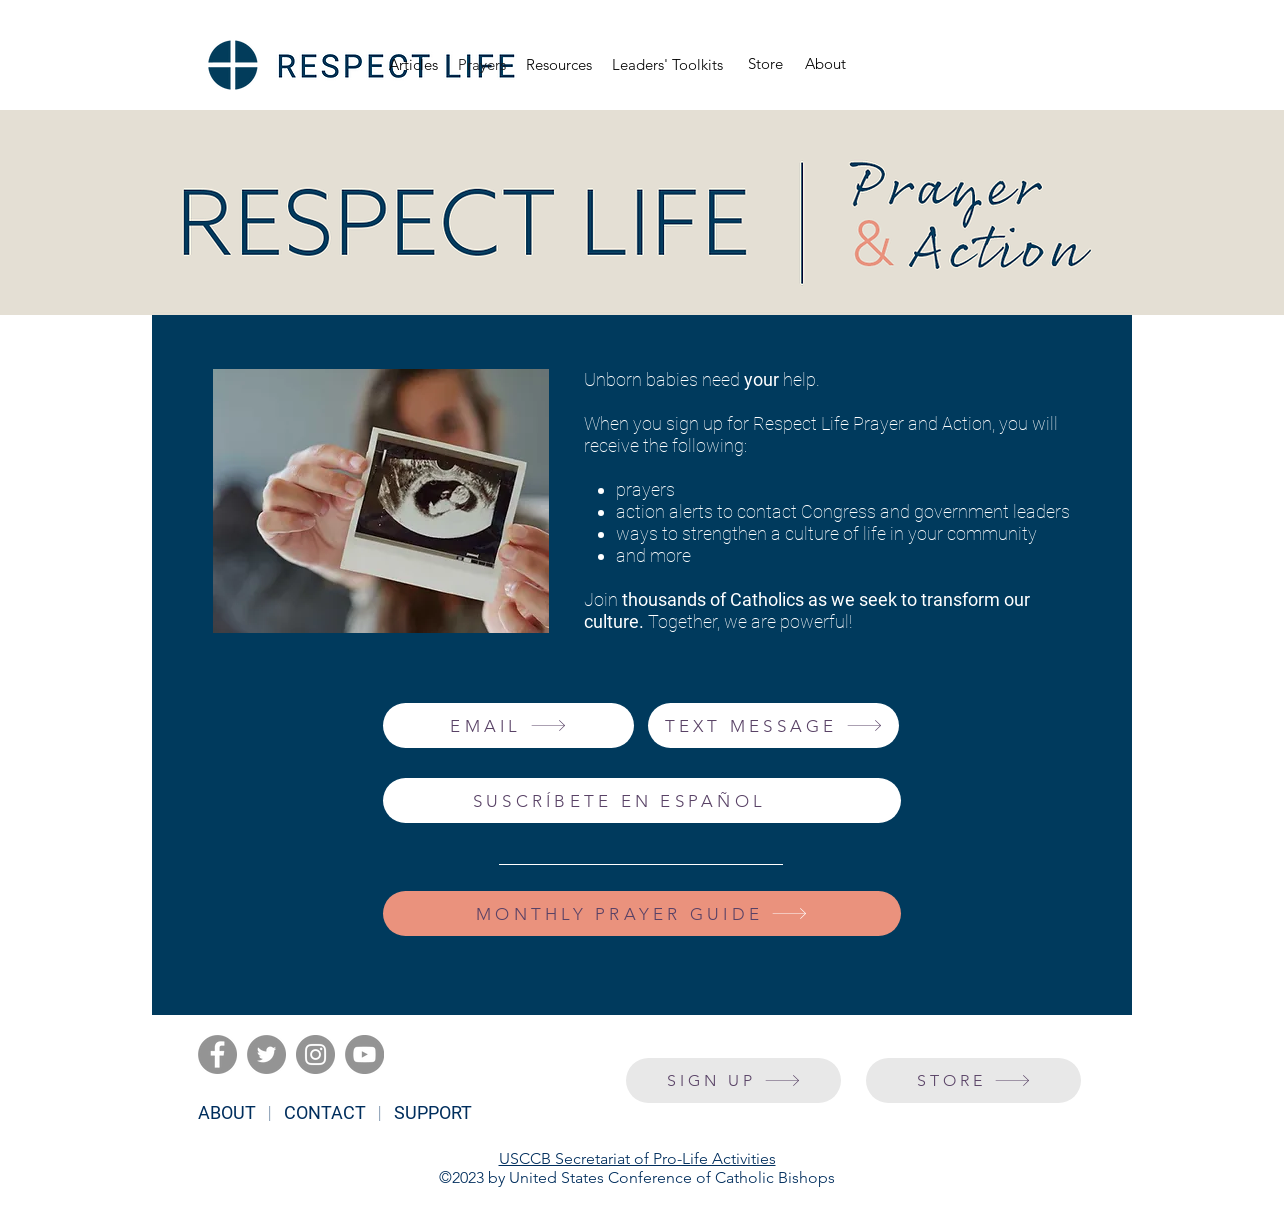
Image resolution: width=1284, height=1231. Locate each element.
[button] (559, 65)
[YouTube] (364, 1054)
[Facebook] (217, 1054)
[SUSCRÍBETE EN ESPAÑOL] (642, 800)
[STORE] (973, 1080)
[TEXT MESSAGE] (773, 725)
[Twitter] (266, 1054)
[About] (825, 64)
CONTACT (325, 1112)
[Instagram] (315, 1054)
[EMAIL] (508, 725)
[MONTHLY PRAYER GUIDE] (642, 913)
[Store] (765, 64)
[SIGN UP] (733, 1080)
